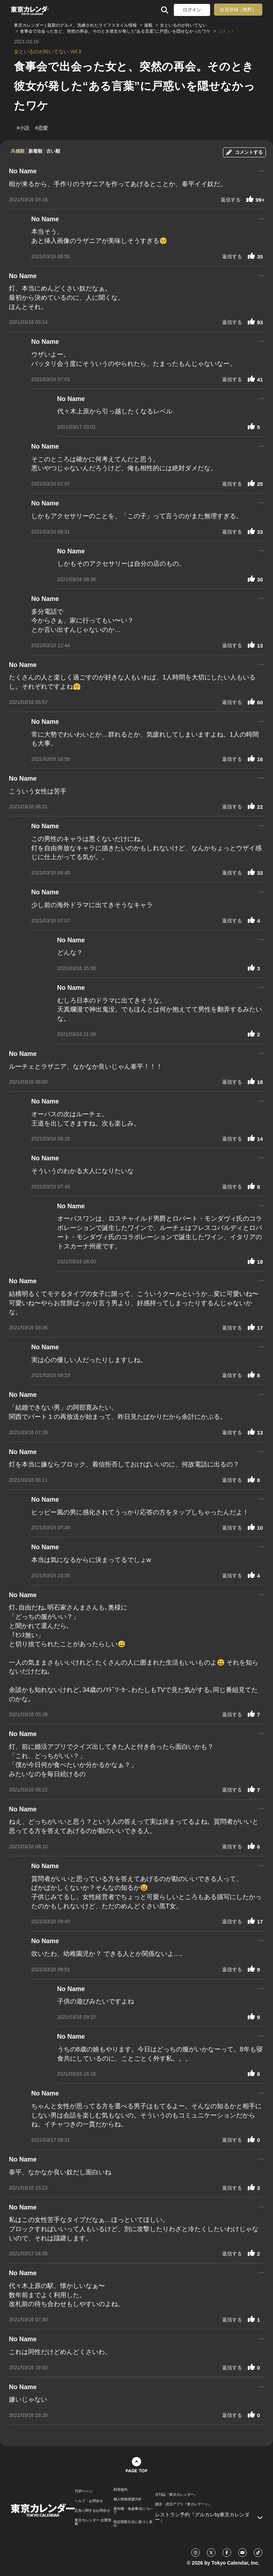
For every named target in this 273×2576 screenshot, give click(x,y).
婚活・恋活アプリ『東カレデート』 (183, 2504)
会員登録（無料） (238, 9)
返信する (231, 199)
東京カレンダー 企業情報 (93, 2522)
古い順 (53, 151)
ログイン (192, 9)
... (261, 170)
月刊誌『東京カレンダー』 (176, 2494)
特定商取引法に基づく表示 (132, 2523)
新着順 (35, 151)
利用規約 (120, 2489)
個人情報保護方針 (127, 2499)
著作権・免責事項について (132, 2510)
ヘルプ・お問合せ (89, 2501)
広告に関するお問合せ (92, 2510)
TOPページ (83, 2491)
